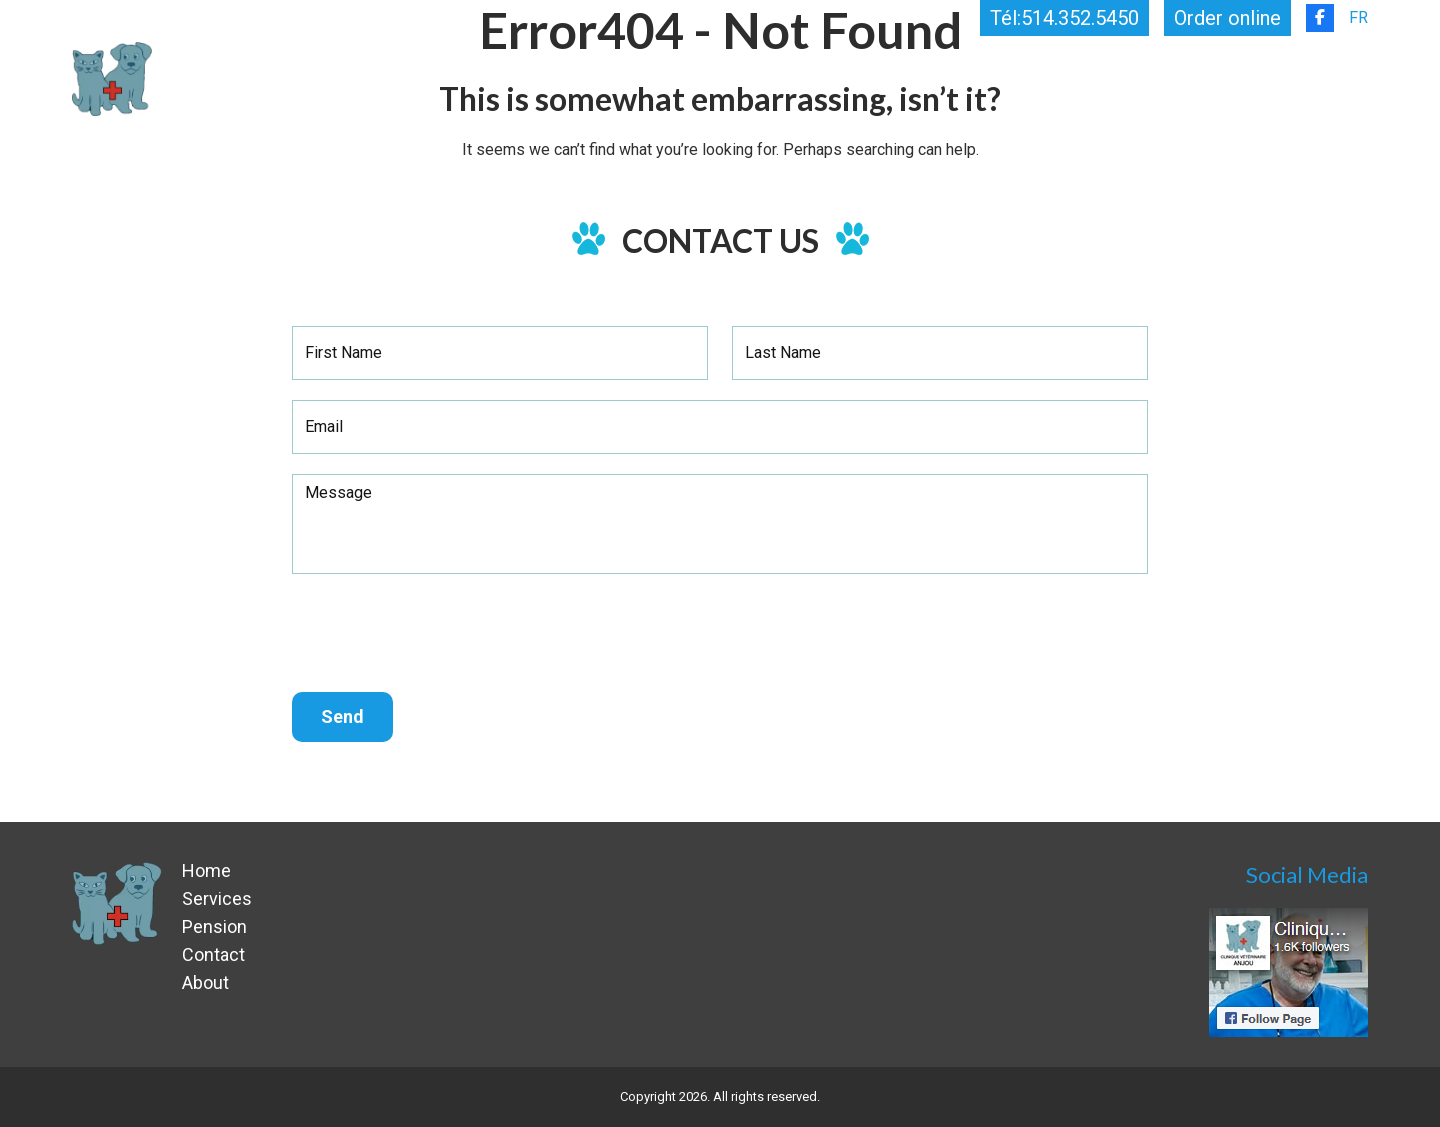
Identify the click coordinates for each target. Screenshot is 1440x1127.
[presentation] (444, 633)
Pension (1075, 78)
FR (1358, 17)
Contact (1321, 78)
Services (935, 78)
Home (821, 78)
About (1189, 78)
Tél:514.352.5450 (1064, 18)
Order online (1227, 18)
